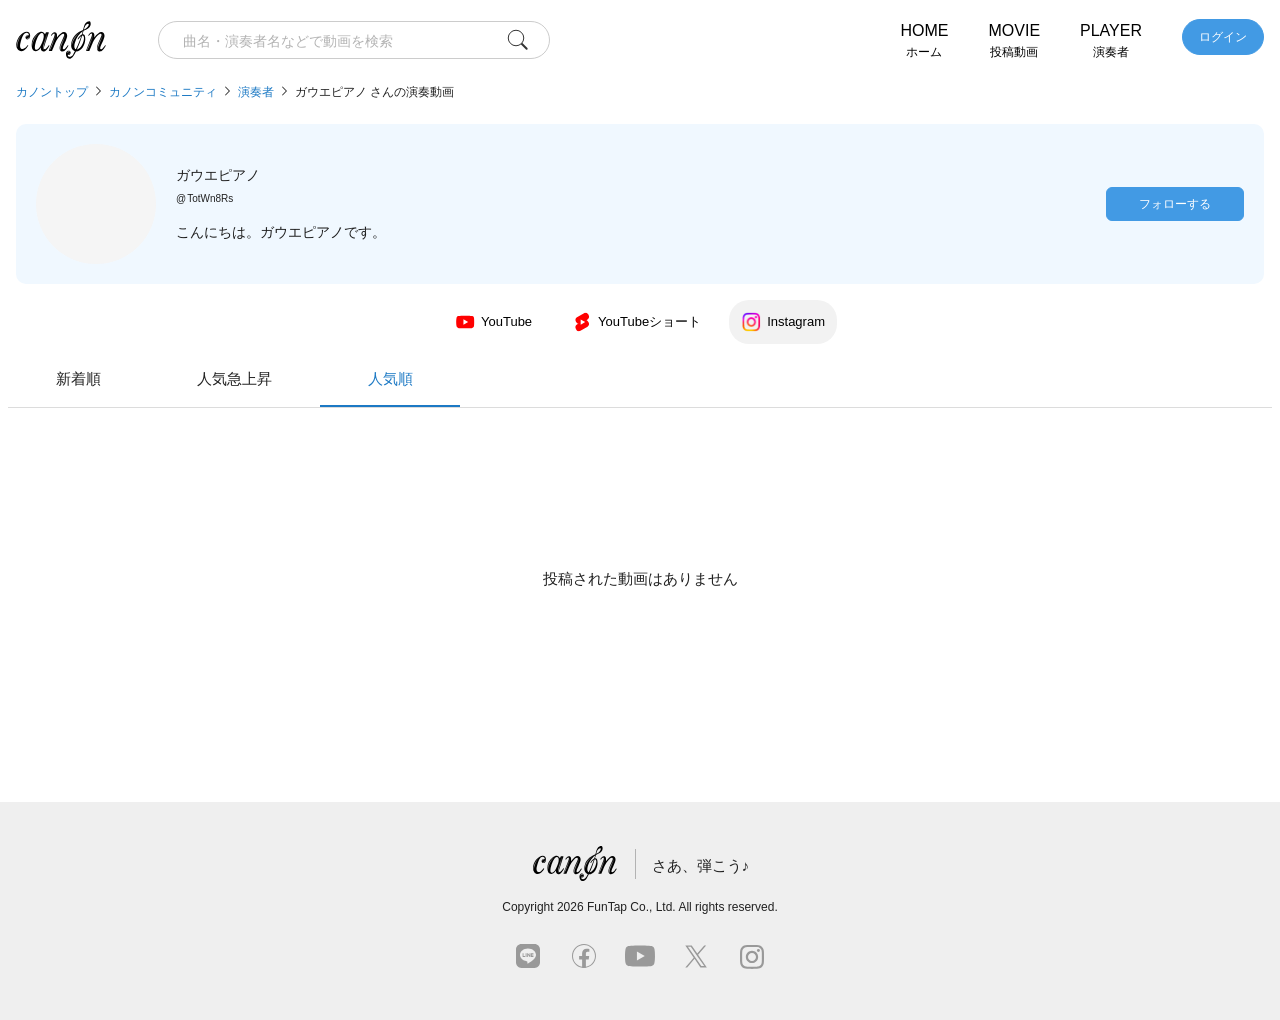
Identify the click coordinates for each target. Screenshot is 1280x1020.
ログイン (1223, 37)
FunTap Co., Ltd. (631, 907)
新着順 (484, 378)
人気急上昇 (640, 378)
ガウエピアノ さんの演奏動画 (374, 92)
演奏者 (256, 92)
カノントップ (52, 92)
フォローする (1175, 204)
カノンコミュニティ (163, 92)
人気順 (796, 388)
